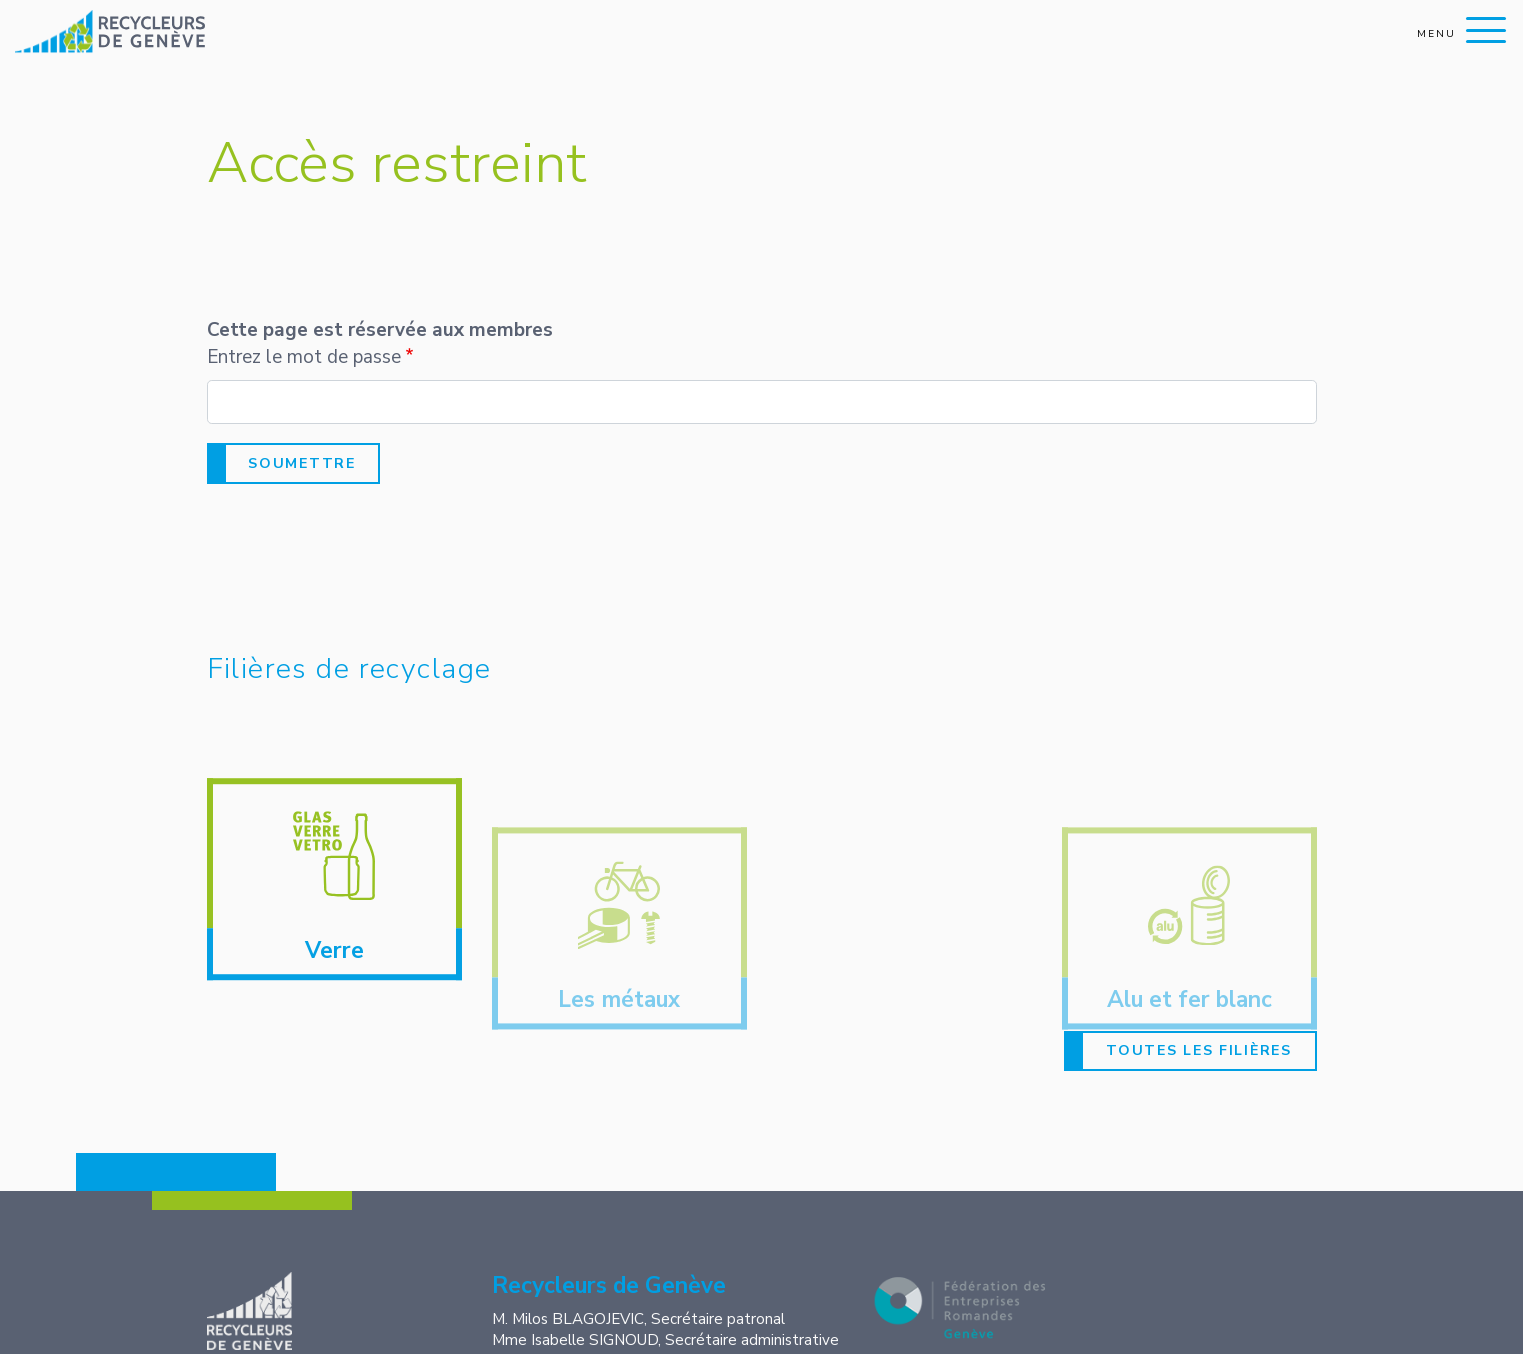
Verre (334, 965)
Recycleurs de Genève (307, 1311)
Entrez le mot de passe (304, 357)
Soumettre (301, 463)
